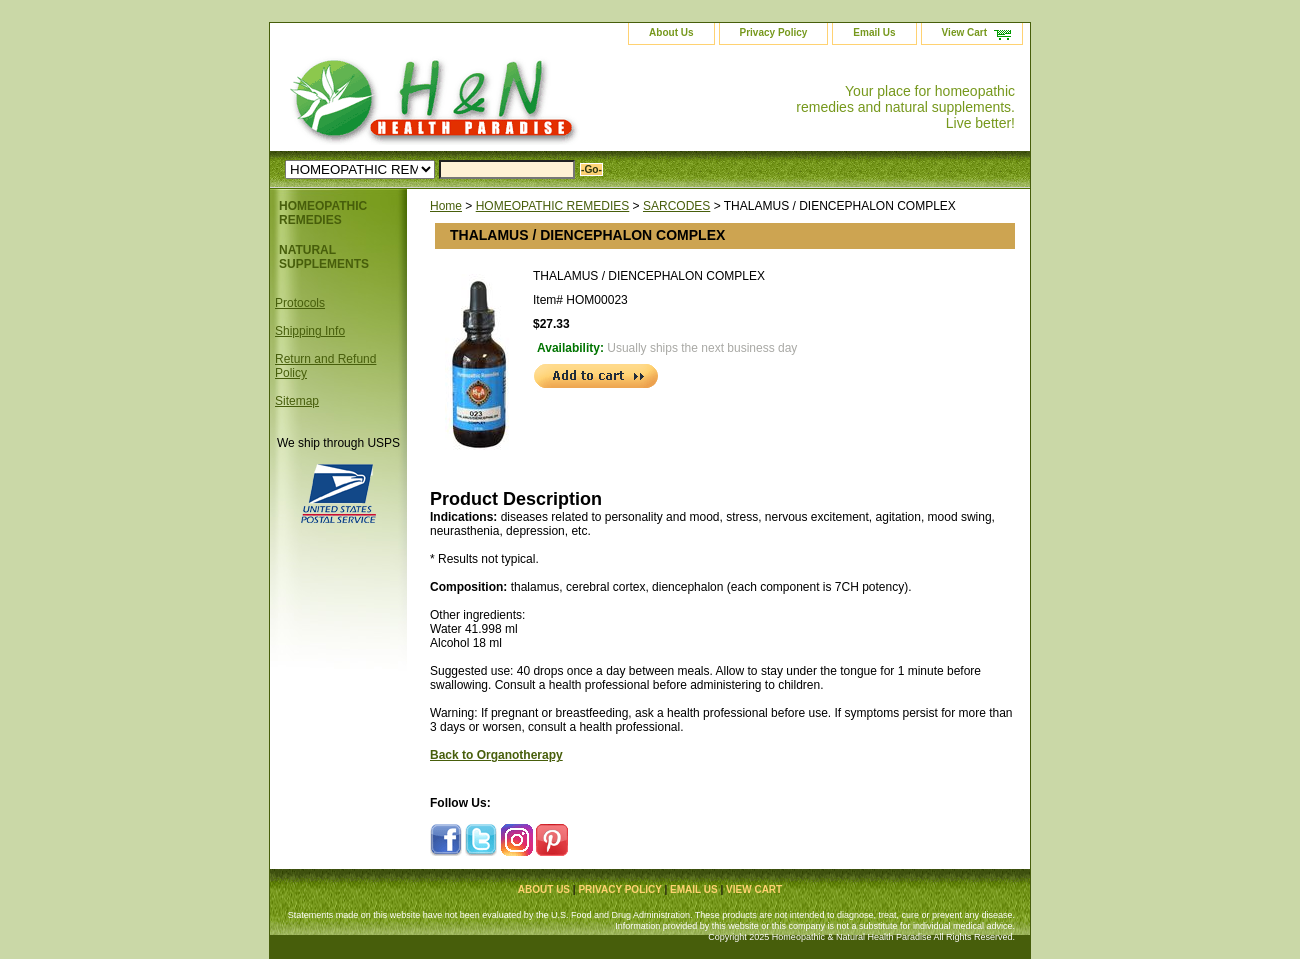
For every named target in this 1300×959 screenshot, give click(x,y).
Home (446, 206)
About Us (671, 32)
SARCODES (676, 206)
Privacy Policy (774, 32)
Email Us (874, 32)
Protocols (300, 303)
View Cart (964, 32)
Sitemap (297, 401)
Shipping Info (310, 331)
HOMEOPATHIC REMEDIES (553, 206)
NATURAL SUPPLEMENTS (324, 257)
